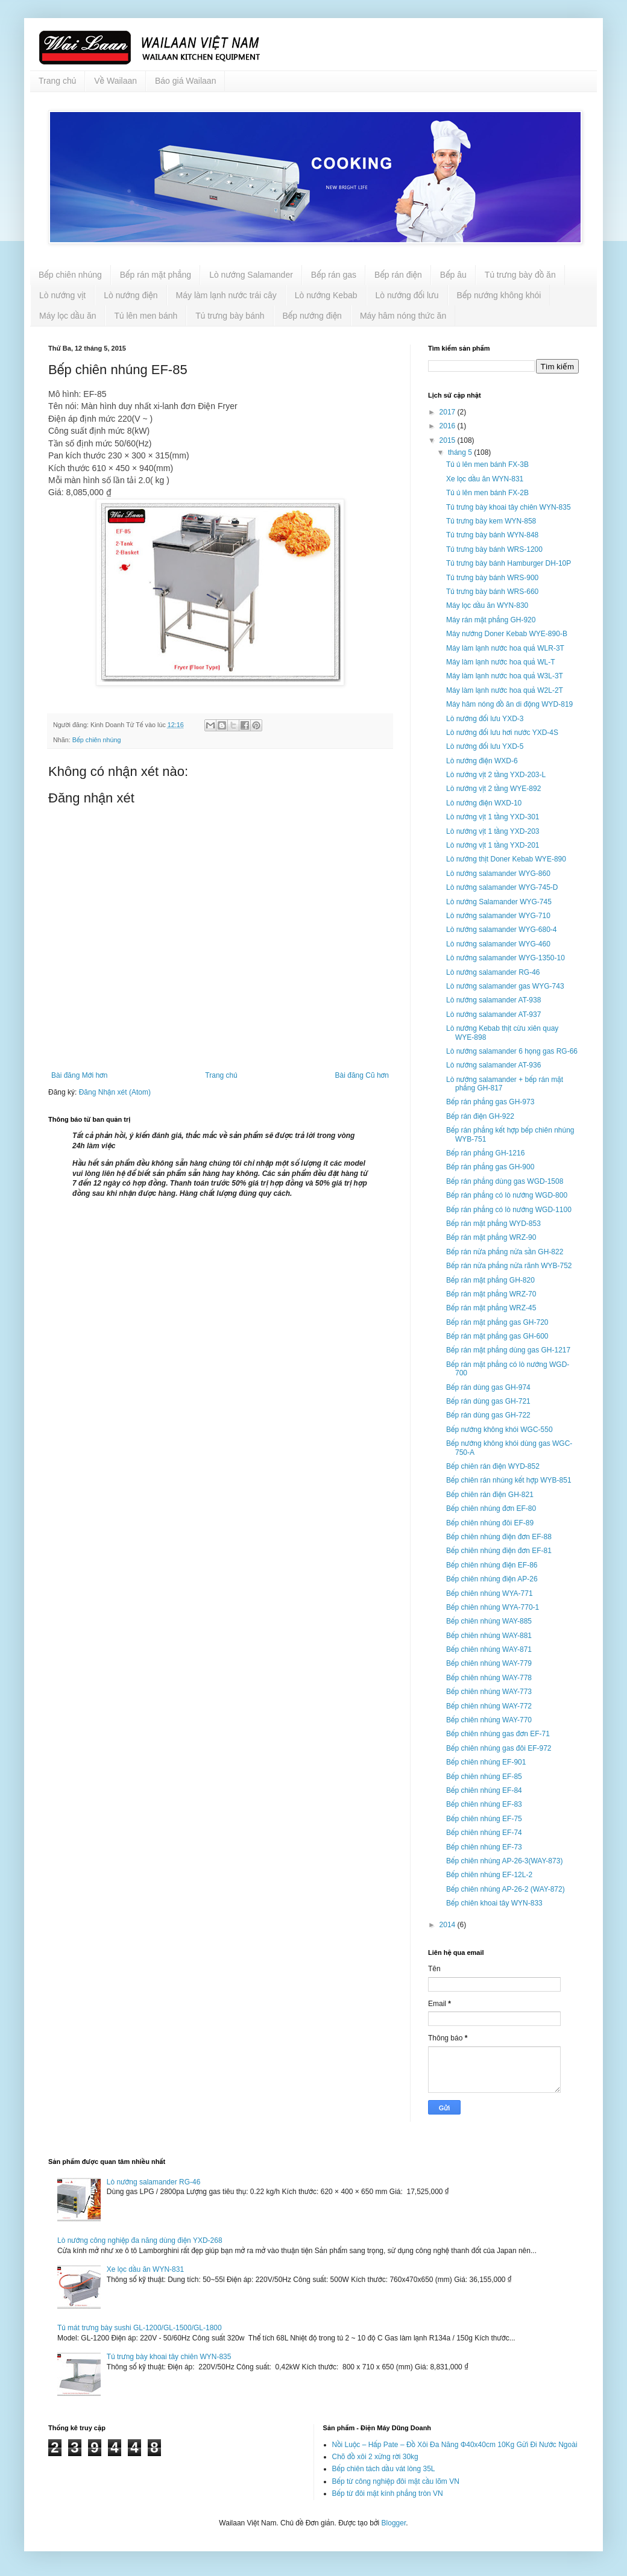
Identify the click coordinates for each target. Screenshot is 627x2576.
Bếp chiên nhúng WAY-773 (489, 1691)
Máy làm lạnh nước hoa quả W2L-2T (504, 690)
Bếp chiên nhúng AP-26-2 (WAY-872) (505, 1889)
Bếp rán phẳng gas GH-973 (490, 1102)
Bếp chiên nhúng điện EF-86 (492, 1565)
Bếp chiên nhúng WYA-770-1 (492, 1607)
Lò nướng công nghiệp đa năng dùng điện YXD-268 (139, 2240)
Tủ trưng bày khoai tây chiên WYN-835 (508, 507)
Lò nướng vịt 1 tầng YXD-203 (493, 831)
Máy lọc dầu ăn (67, 315)
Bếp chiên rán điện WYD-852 (493, 1466)
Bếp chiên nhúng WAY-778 (489, 1678)
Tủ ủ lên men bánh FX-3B (487, 464)
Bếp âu (453, 275)
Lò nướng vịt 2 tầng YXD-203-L (496, 775)
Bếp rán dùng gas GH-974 (488, 1387)
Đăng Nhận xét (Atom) (115, 1092)
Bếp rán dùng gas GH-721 (488, 1401)
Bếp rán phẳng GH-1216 (485, 1153)
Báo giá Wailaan (185, 81)
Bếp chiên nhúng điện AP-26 (492, 1579)
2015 (449, 440)
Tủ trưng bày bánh (229, 315)
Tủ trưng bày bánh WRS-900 (492, 578)
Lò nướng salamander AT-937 (493, 1014)
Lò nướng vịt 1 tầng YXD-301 (493, 817)
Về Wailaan (115, 81)
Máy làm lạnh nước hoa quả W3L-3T (504, 676)
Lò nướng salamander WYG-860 (498, 873)
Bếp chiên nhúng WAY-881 (489, 1635)
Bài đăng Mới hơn (79, 1075)
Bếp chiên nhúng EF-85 (484, 1776)
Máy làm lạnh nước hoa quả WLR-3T (505, 648)
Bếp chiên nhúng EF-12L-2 (489, 1875)
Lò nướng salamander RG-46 (493, 972)
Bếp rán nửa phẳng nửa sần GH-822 (504, 1252)
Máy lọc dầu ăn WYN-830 (487, 605)
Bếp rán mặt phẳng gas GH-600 (497, 1336)
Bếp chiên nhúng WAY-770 (489, 1720)
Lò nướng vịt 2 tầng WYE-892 (493, 788)
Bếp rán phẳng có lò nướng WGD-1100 (509, 1209)
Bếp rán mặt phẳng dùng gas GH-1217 (508, 1350)
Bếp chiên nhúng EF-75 (484, 1819)
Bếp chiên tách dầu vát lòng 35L (383, 2469)
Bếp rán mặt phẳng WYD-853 (493, 1223)
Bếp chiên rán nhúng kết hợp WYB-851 (509, 1480)
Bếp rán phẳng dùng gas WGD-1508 (504, 1181)
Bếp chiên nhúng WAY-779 (489, 1663)
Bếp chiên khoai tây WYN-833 (494, 1903)
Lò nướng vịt (62, 295)
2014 (449, 1925)
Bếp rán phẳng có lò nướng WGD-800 (506, 1195)
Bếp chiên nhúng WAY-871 (489, 1649)
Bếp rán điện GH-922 (480, 1116)
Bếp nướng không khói (499, 295)
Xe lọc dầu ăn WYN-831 (484, 479)
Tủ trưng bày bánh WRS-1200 (494, 549)
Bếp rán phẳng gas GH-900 (490, 1167)
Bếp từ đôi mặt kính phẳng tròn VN (387, 2493)
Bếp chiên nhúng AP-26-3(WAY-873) (504, 1861)
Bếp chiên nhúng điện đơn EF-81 (499, 1550)
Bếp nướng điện (312, 315)
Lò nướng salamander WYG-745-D (502, 887)
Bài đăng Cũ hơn (362, 1075)
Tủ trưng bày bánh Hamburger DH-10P (508, 563)
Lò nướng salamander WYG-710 (498, 915)
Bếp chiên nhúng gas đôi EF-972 (499, 1748)
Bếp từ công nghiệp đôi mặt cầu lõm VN (395, 2481)
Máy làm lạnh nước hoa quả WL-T (500, 662)
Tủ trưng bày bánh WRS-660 (492, 591)
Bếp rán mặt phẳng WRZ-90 (491, 1237)
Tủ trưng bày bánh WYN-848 (492, 535)
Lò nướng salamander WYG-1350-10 (505, 958)
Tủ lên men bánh (145, 315)
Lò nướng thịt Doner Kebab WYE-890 (506, 859)
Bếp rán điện (398, 275)
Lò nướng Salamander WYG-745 (499, 902)
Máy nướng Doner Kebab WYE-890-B (506, 634)
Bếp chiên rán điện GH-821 (490, 1494)
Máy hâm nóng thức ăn (403, 315)
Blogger (394, 2523)
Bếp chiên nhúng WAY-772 (489, 1706)
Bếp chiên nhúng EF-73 (484, 1847)
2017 (449, 412)
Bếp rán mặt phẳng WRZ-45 (491, 1308)
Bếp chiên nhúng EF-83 (484, 1804)
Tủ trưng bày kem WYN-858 (491, 521)
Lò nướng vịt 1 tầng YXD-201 (493, 845)
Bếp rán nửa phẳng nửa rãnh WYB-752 (509, 1265)
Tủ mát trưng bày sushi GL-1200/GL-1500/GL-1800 (139, 2328)
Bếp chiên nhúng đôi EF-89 (490, 1523)
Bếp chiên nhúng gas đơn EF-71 (498, 1734)
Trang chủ (57, 81)
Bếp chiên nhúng (70, 275)
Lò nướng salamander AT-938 (493, 1000)
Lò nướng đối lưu (407, 295)
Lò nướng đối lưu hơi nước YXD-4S (502, 732)
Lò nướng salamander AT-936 (493, 1065)
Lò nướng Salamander (251, 275)
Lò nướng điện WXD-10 (483, 803)
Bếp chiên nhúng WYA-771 (489, 1593)
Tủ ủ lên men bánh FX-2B (487, 493)
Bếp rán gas (333, 275)
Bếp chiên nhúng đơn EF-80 (491, 1508)
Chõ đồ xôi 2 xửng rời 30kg (375, 2457)
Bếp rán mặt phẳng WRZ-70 (491, 1294)
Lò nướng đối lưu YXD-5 (484, 746)
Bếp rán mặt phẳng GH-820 (490, 1280)
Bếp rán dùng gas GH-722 (488, 1415)
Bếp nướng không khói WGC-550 (499, 1429)
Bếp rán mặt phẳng (155, 275)
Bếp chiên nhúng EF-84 (484, 1790)
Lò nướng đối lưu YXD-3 (484, 718)
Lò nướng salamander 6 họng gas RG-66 (512, 1051)
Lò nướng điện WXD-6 (482, 761)
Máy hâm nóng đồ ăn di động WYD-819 (509, 704)
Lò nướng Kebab (326, 295)
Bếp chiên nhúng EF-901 (486, 1762)
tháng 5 (461, 452)
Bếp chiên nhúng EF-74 (484, 1832)
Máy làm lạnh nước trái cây (226, 295)
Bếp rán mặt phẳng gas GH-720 (497, 1322)
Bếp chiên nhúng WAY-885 (489, 1621)
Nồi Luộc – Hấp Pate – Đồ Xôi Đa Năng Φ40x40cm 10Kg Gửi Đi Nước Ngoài (455, 2444)
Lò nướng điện (130, 295)
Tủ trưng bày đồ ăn (520, 275)
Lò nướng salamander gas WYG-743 (505, 986)
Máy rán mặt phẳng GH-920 (490, 620)
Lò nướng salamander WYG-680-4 (501, 929)
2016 (449, 426)
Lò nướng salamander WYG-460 (498, 944)
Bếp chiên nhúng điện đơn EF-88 (499, 1537)
